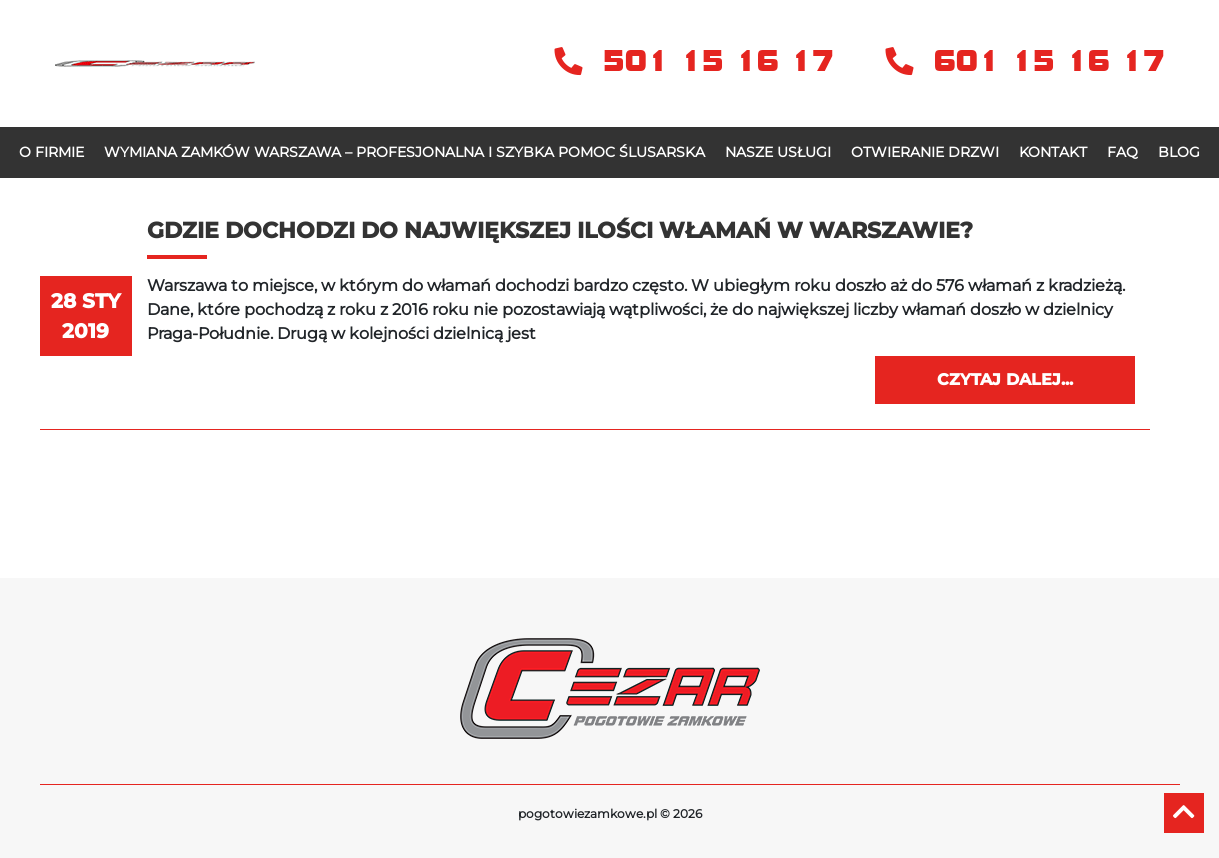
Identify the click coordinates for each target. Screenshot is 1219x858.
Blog (1179, 152)
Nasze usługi (778, 152)
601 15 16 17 (1025, 61)
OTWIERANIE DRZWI (925, 152)
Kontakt (1053, 152)
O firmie (51, 152)
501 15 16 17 (699, 61)
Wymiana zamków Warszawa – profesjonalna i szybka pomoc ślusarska (404, 152)
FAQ (1122, 152)
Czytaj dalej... (1005, 379)
